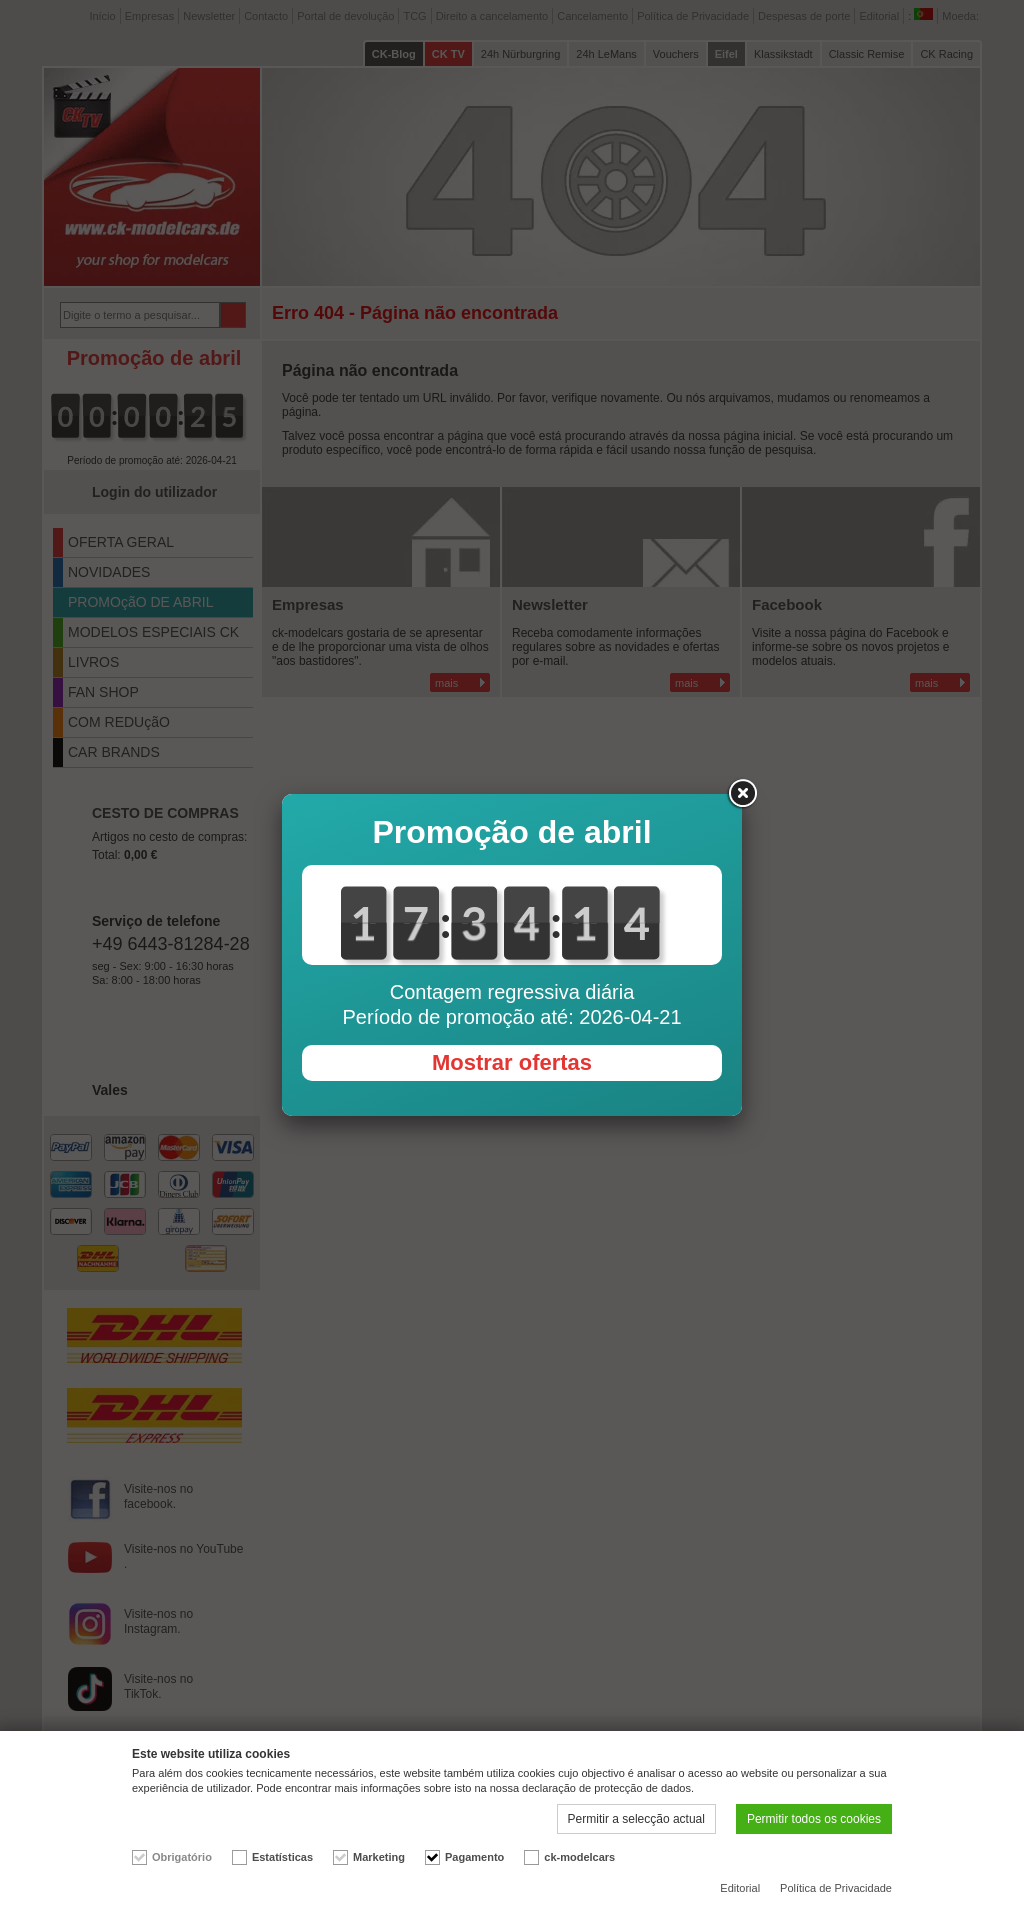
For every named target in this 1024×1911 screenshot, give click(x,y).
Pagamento (474, 1857)
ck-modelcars (579, 1857)
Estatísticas (282, 1857)
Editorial (740, 1888)
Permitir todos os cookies (814, 1819)
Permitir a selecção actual (636, 1819)
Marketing (379, 1857)
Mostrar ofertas (512, 1062)
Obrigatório (182, 1857)
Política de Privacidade (836, 1888)
